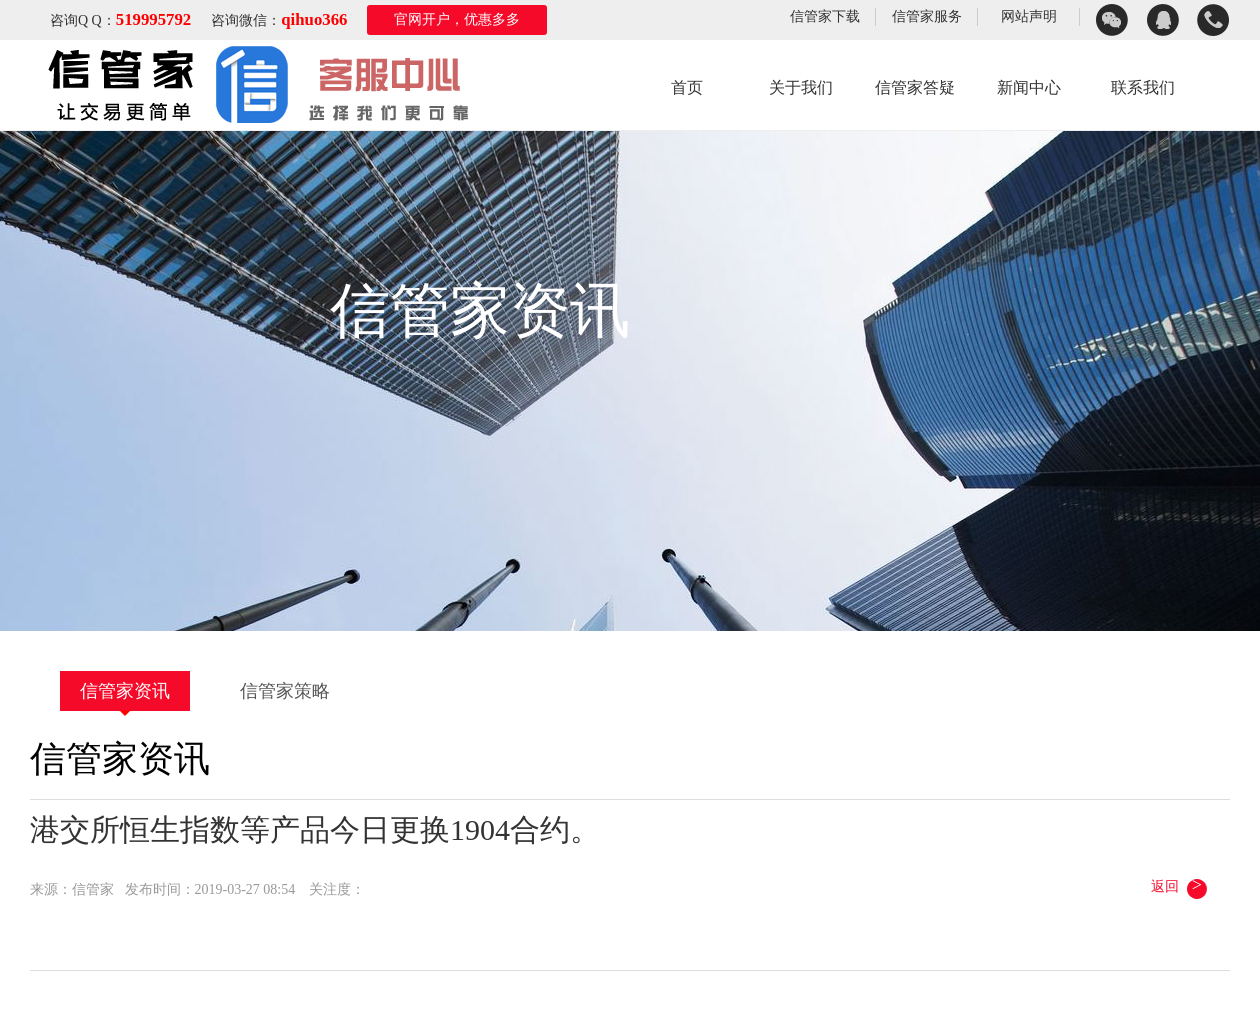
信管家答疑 (915, 87)
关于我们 (801, 87)
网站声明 (1029, 16)
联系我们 (1143, 87)
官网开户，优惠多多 (457, 19)
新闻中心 (1029, 87)
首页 (687, 87)
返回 (1180, 886)
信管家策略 (285, 691)
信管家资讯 (125, 691)
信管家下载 (825, 16)
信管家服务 (927, 16)
